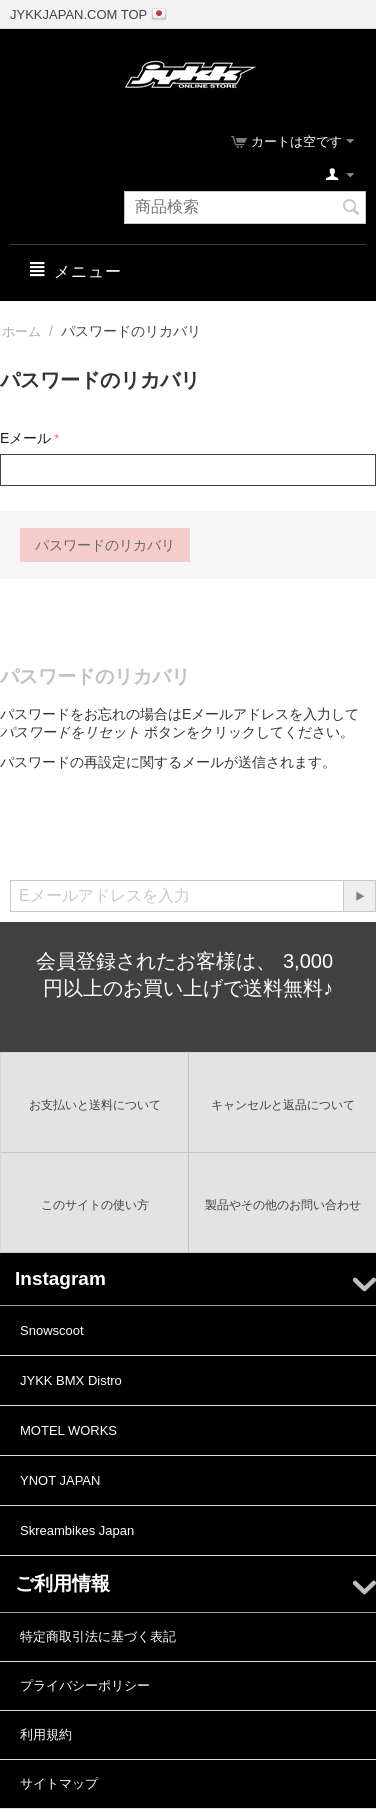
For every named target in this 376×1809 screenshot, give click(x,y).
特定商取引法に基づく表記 (98, 1636)
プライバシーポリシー (85, 1685)
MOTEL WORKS (68, 1430)
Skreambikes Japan (77, 1530)
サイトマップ (59, 1783)
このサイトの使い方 (95, 1205)
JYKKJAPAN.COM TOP (78, 14)
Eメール (25, 438)
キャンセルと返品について (283, 1105)
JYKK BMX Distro (71, 1380)
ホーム (21, 331)
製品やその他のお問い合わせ (283, 1205)
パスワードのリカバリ (105, 545)
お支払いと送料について (95, 1105)
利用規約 (46, 1734)
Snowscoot (52, 1330)
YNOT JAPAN (60, 1480)
